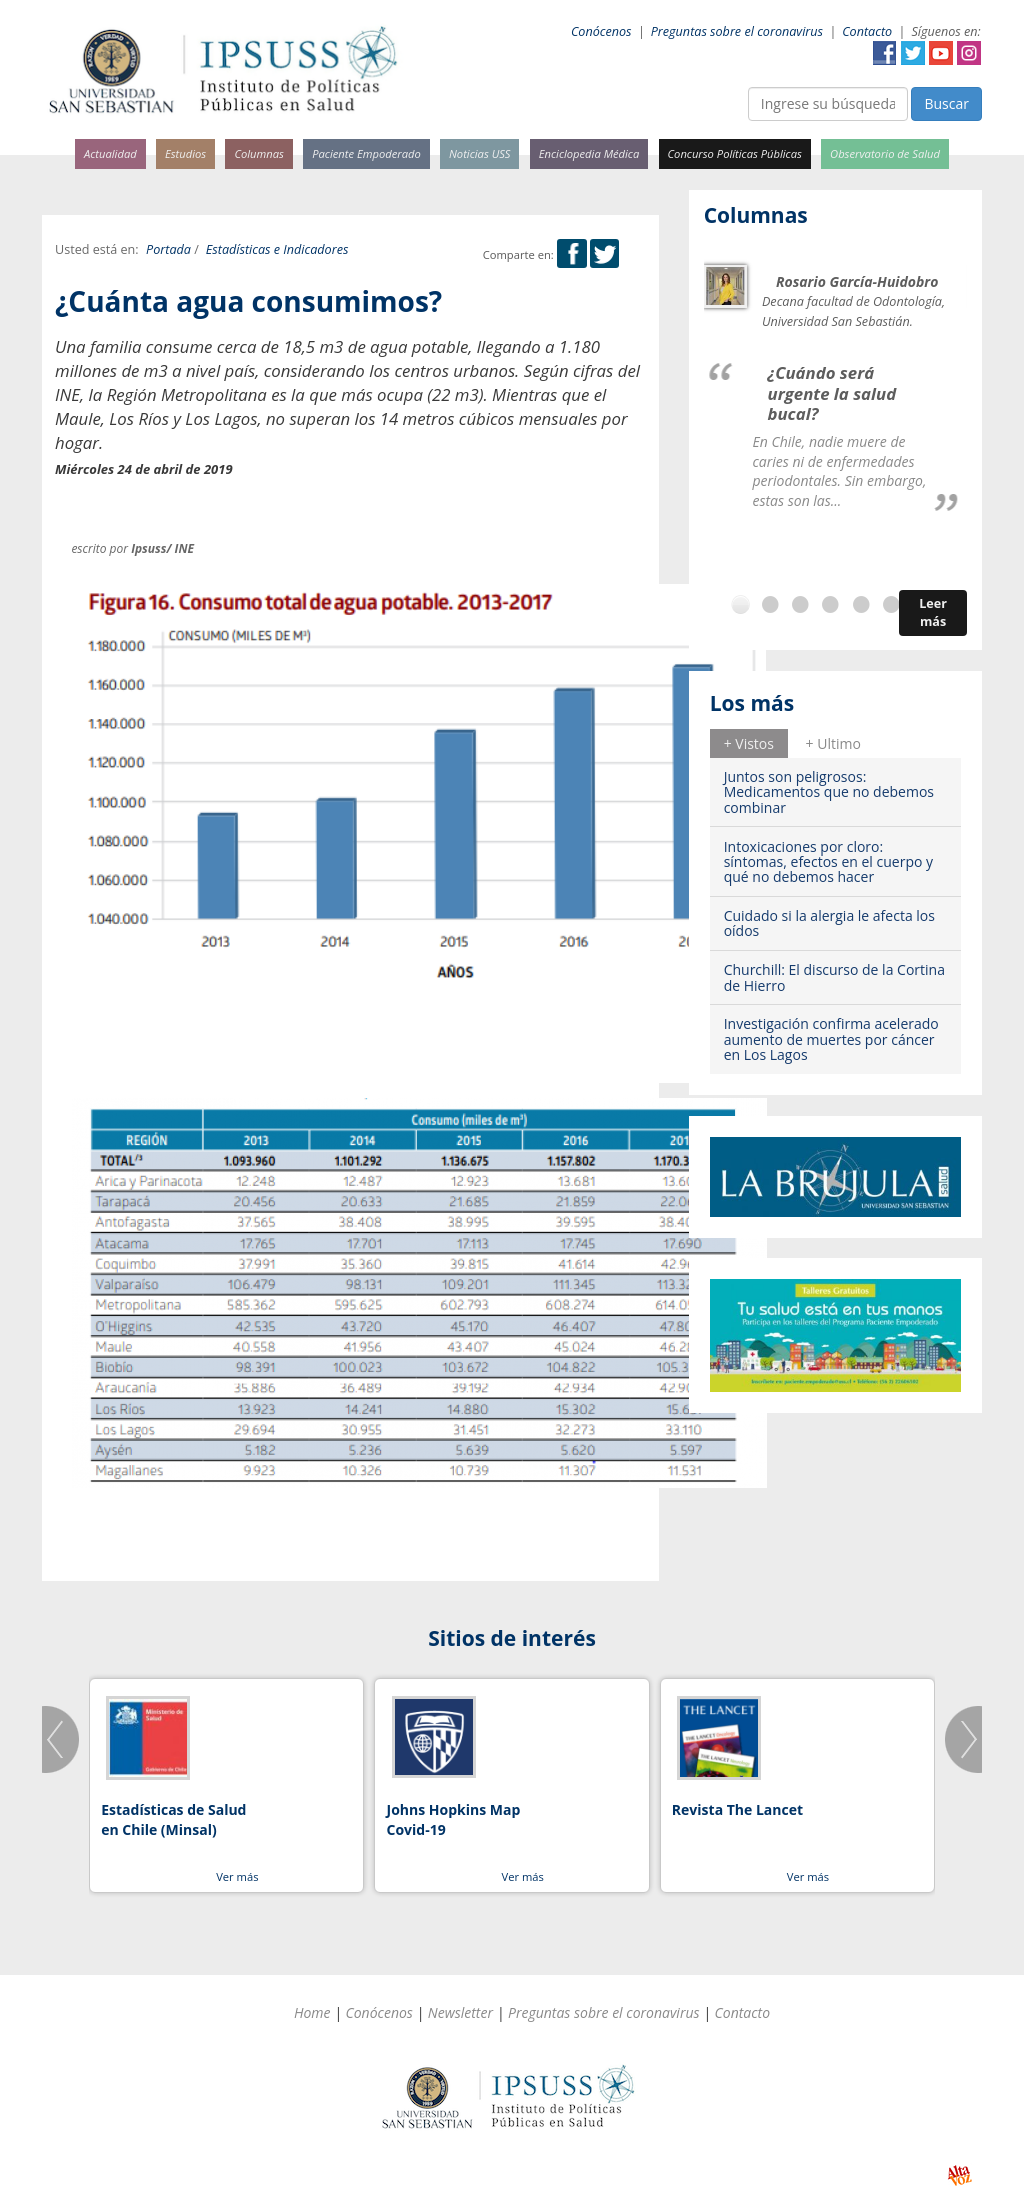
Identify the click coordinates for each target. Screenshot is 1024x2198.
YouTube (941, 53)
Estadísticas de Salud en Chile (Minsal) (173, 1819)
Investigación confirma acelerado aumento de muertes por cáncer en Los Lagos (831, 1039)
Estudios (185, 153)
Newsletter (460, 2012)
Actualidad (110, 153)
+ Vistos (749, 743)
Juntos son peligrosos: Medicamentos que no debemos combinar (829, 792)
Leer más (933, 612)
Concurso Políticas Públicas (735, 153)
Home (312, 2012)
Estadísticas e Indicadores (277, 249)
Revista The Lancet (737, 1809)
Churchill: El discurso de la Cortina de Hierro (834, 977)
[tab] (749, 743)
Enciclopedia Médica (589, 153)
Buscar (946, 103)
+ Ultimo (833, 743)
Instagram (969, 53)
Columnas (259, 153)
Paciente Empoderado (366, 153)
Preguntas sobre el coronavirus (737, 31)
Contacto (867, 31)
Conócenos (601, 31)
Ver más (237, 1876)
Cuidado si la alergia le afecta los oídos (829, 923)
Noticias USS (480, 153)
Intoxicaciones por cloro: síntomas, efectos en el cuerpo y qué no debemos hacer (828, 862)
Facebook (885, 53)
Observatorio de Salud (885, 153)
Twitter (913, 53)
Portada (168, 249)
